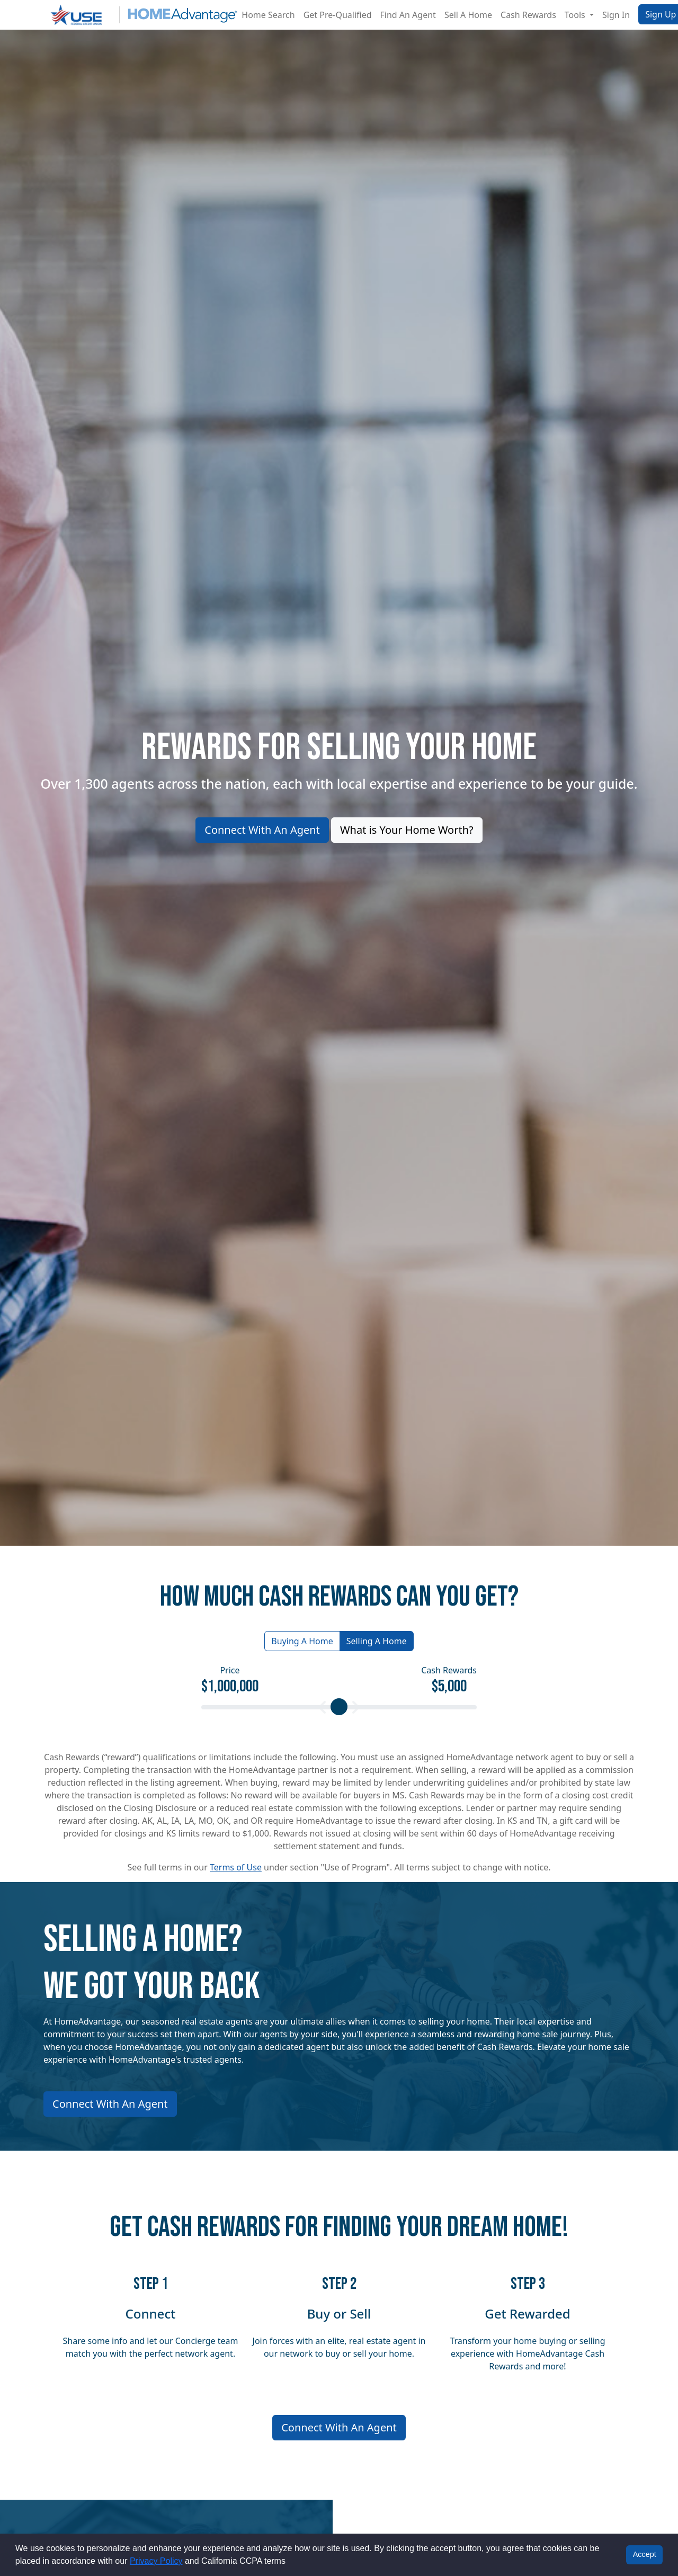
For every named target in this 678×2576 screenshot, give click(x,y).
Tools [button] (576, 15)
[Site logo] (140, 14)
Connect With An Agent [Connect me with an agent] (339, 2427)
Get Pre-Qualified (338, 15)
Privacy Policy (156, 2560)
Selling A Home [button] (376, 1641)
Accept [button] (644, 2554)
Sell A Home (468, 15)
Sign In (616, 15)
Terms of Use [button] (236, 1867)
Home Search (268, 15)
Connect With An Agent (262, 830)
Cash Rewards (528, 15)
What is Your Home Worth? (407, 830)
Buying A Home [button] (302, 1641)
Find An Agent (408, 15)
